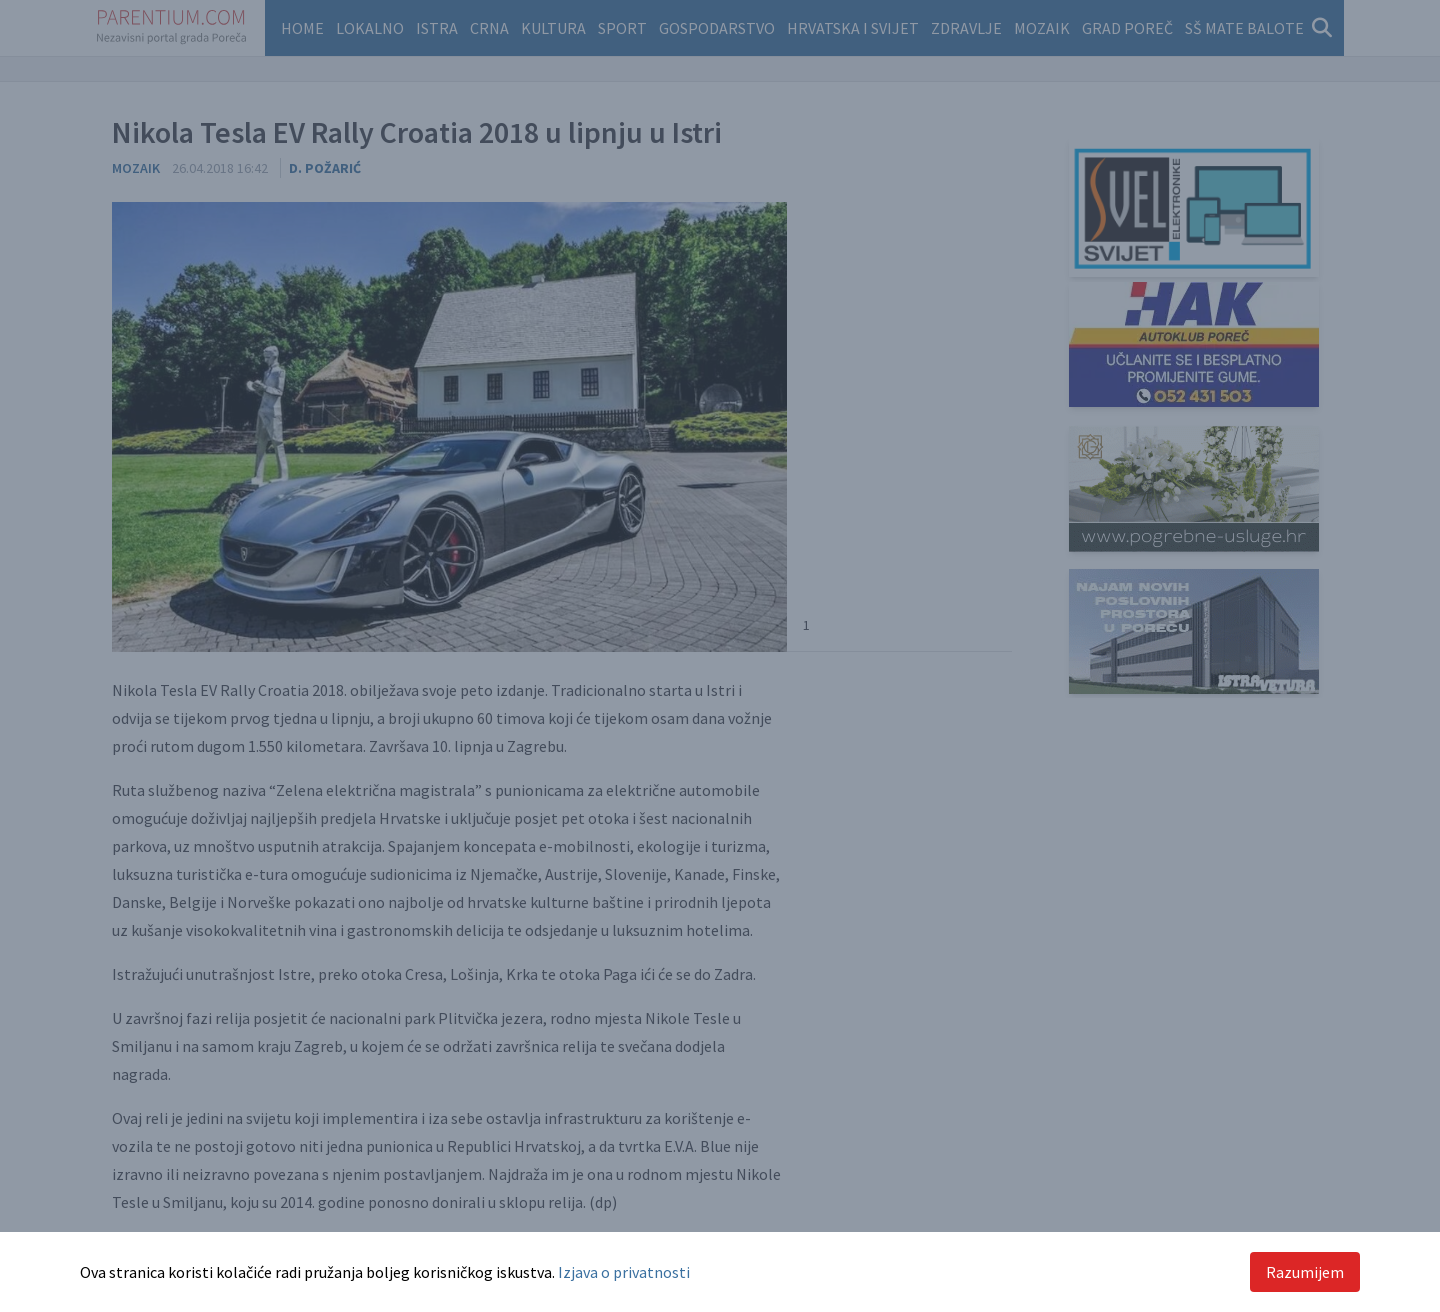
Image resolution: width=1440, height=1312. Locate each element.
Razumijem (1305, 1272)
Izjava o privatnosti (624, 1272)
